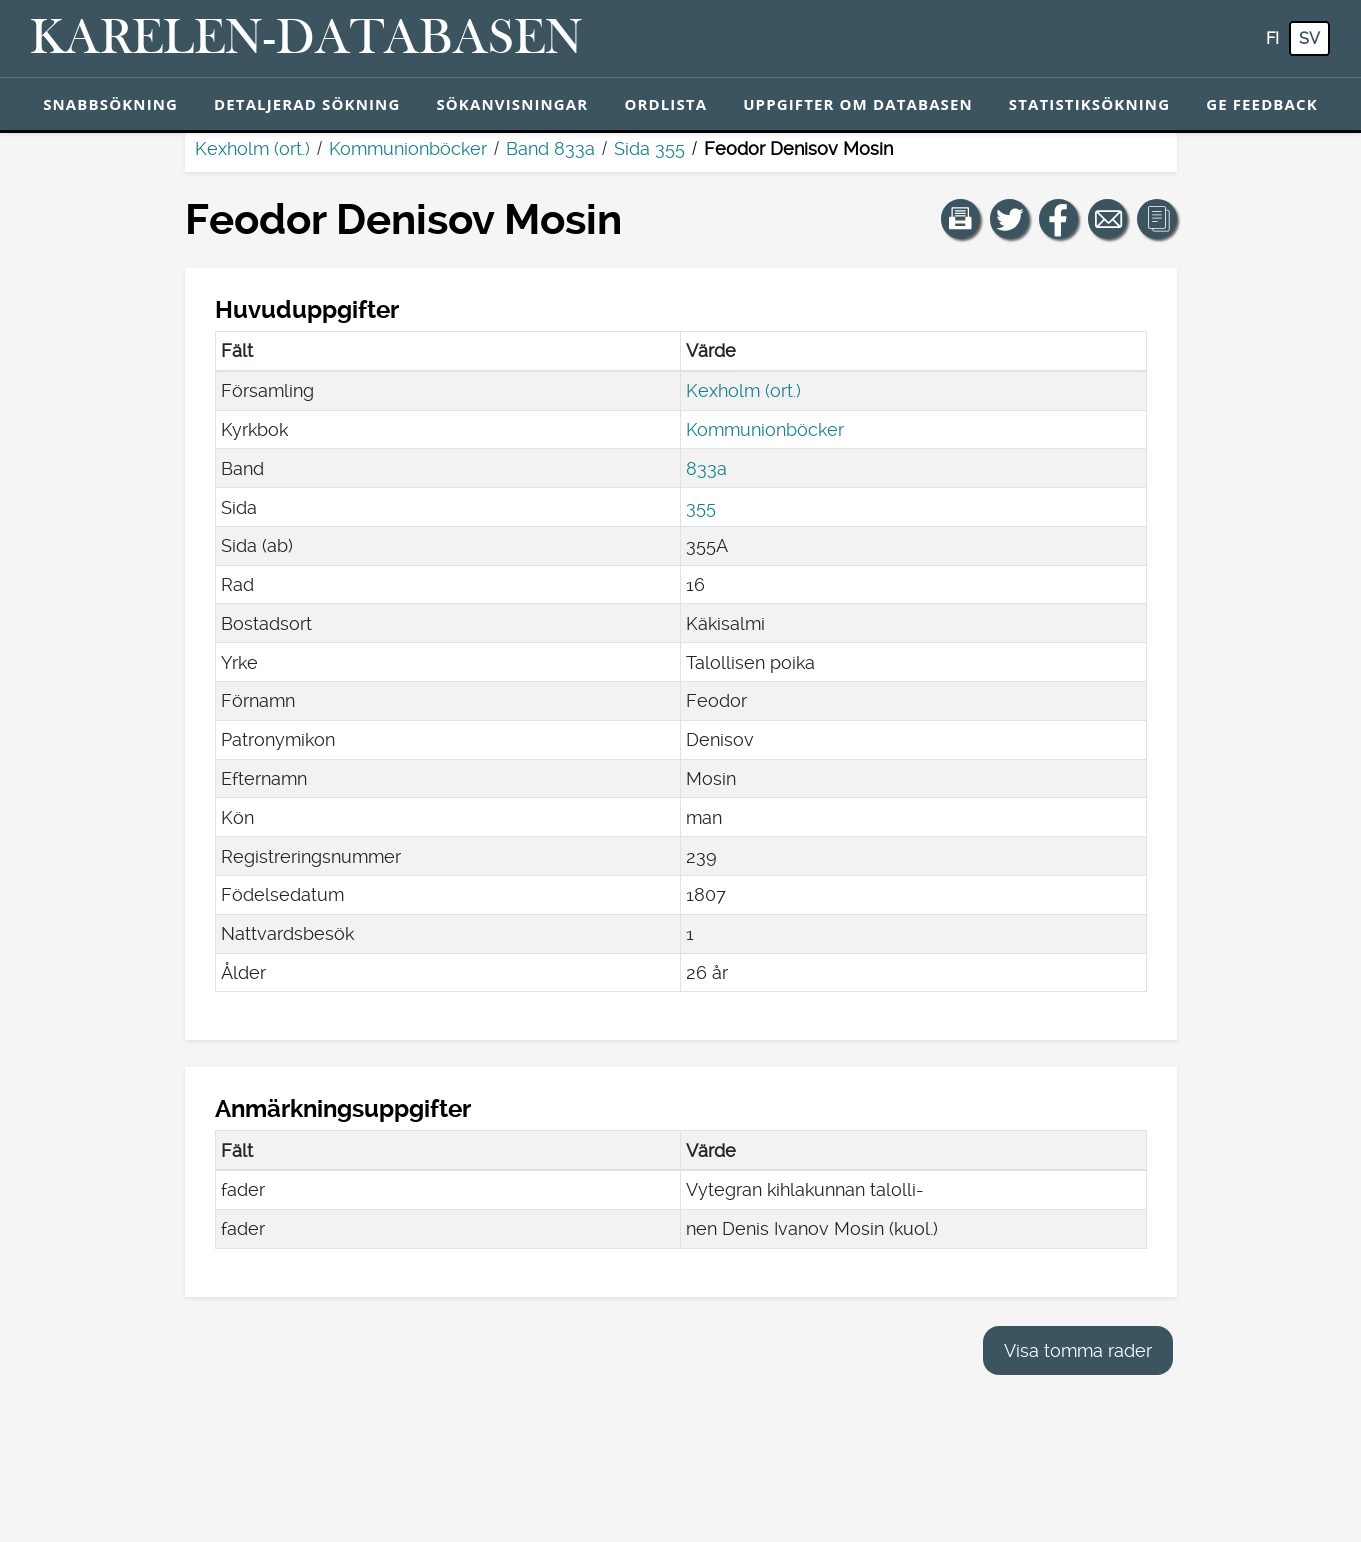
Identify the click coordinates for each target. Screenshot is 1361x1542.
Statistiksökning (1089, 104)
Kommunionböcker (408, 148)
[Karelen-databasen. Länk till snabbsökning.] (306, 39)
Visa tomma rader (1078, 1350)
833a (706, 468)
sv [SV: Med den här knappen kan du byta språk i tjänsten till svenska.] (1309, 38)
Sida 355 (649, 148)
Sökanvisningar (512, 104)
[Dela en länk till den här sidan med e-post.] (1108, 219)
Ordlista (665, 104)
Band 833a (550, 148)
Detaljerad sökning (307, 104)
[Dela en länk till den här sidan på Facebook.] (1059, 219)
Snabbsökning (110, 104)
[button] (961, 219)
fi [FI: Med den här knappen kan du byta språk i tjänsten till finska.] (1272, 38)
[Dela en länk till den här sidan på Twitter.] (1010, 219)
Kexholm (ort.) (252, 148)
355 (701, 507)
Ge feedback (1262, 104)
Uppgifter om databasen (858, 104)
